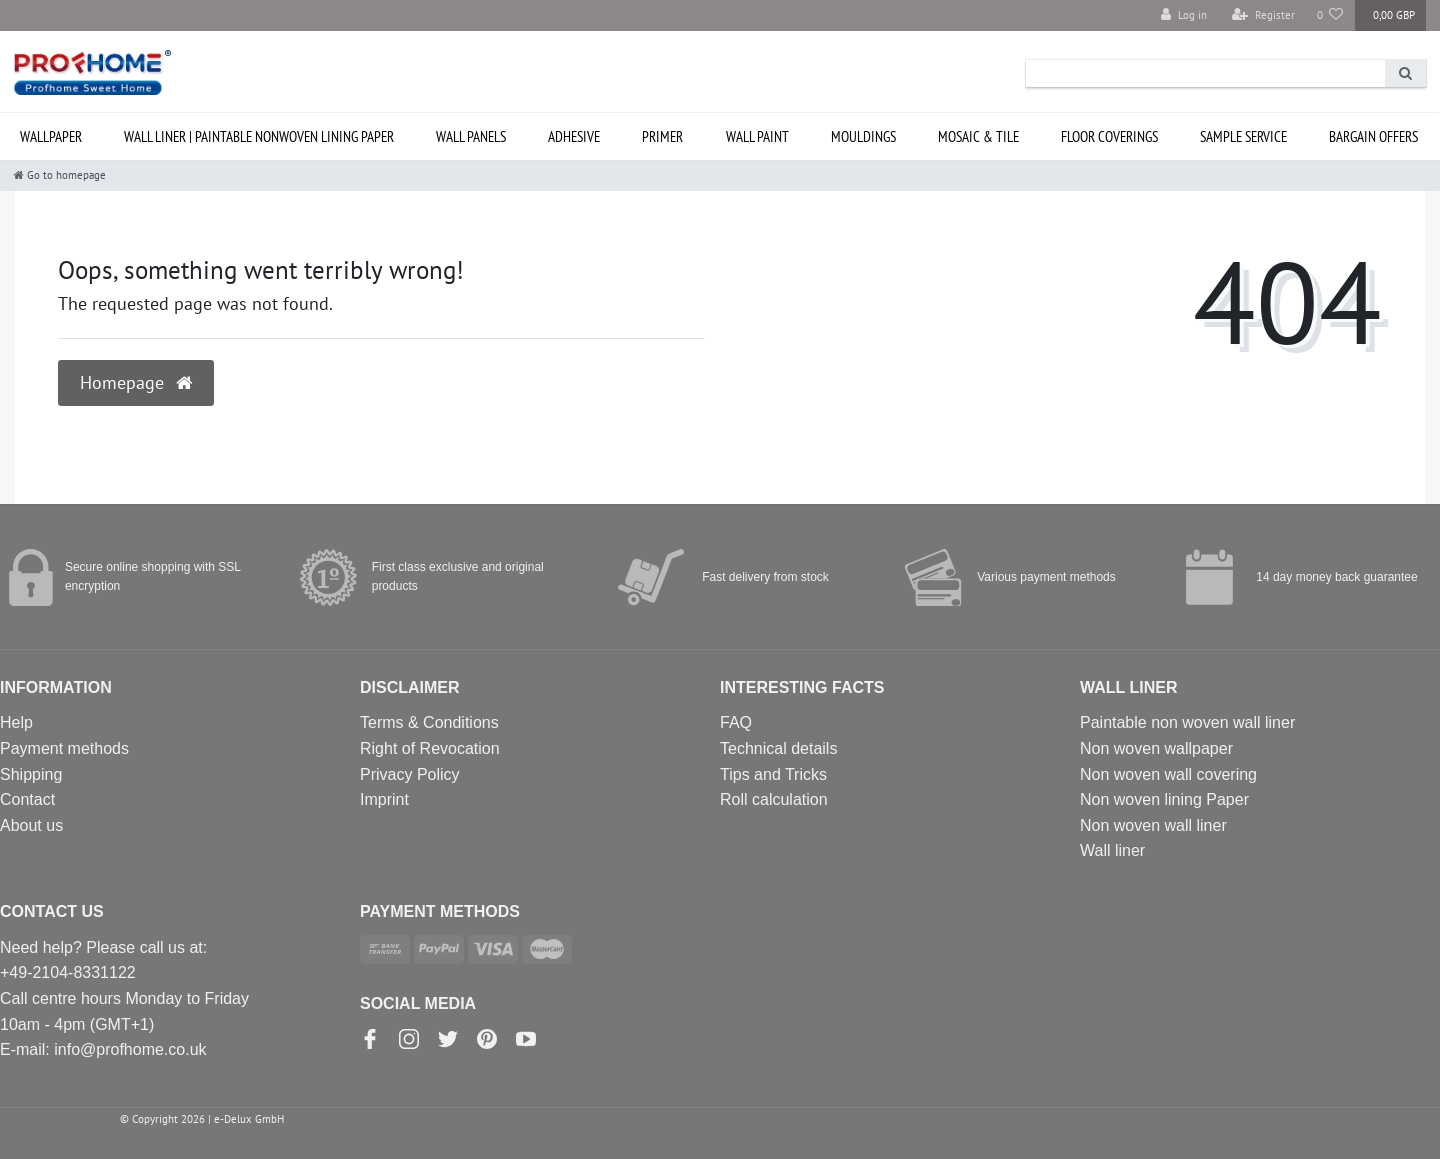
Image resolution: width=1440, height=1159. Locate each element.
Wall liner (1112, 850)
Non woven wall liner (1153, 825)
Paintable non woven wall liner (1187, 722)
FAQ (736, 722)
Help (16, 722)
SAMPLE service (1243, 136)
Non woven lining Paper (1164, 799)
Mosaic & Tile (978, 136)
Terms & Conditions (429, 722)
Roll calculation (774, 799)
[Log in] (1184, 15)
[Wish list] (1330, 15)
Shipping (31, 774)
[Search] (1405, 73)
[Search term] (1205, 73)
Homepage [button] (136, 382)
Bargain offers (1373, 136)
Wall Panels (471, 136)
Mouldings (863, 136)
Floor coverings (1109, 136)
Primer (662, 136)
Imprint (384, 799)
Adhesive (574, 136)
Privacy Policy (410, 774)
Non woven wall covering (1168, 774)
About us (31, 825)
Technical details (778, 748)
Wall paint (757, 136)
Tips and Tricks (773, 774)
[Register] (1263, 15)
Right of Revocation (430, 748)
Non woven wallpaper (1156, 748)
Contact (27, 799)
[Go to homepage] (60, 175)
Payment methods (64, 748)
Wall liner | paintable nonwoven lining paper (259, 136)
